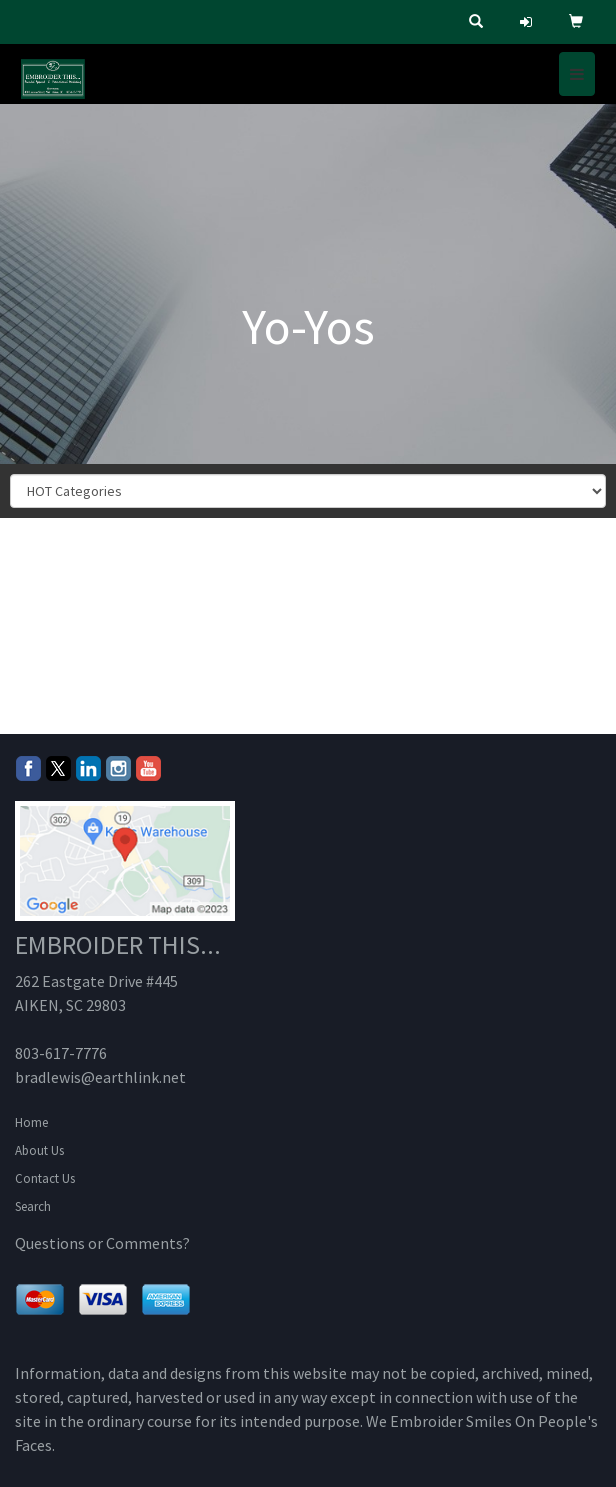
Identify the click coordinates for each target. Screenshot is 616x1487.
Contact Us (45, 1178)
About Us (39, 1150)
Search (33, 1206)
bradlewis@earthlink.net (100, 1077)
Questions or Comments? (102, 1243)
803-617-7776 (61, 1053)
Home (31, 1122)
